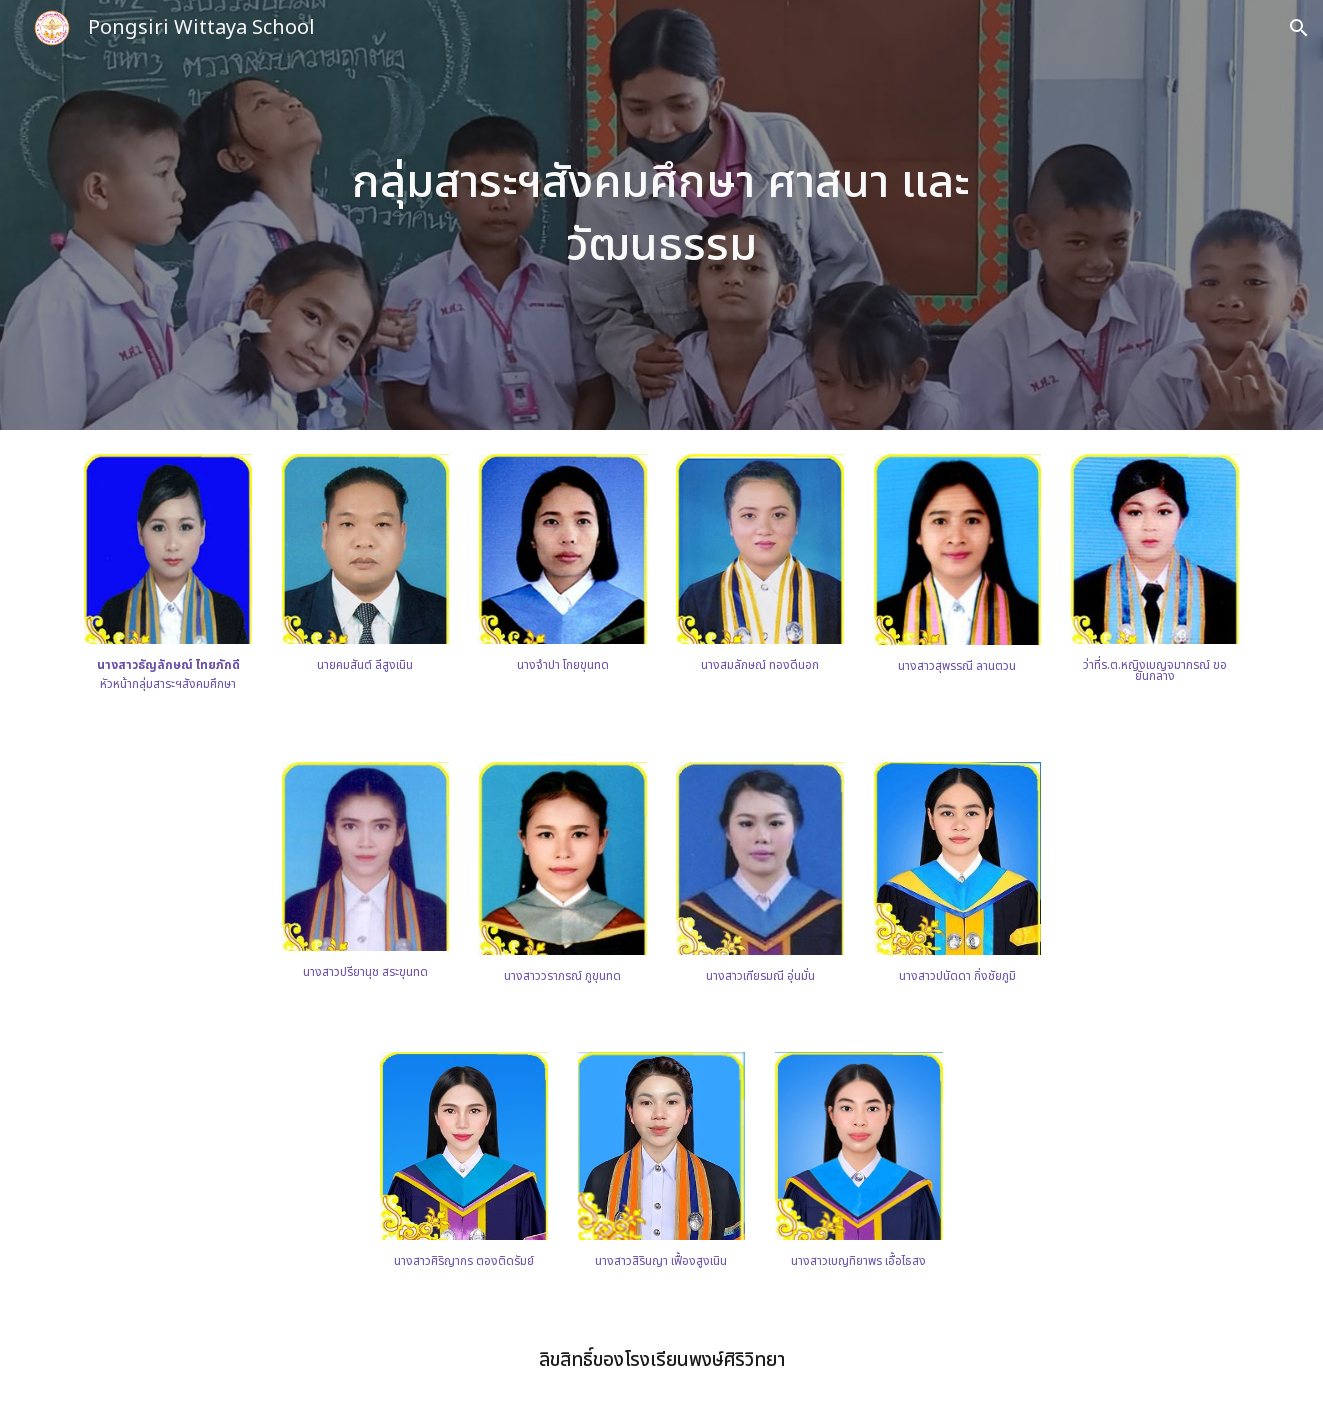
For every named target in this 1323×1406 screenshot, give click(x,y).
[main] (662, 214)
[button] (1299, 28)
